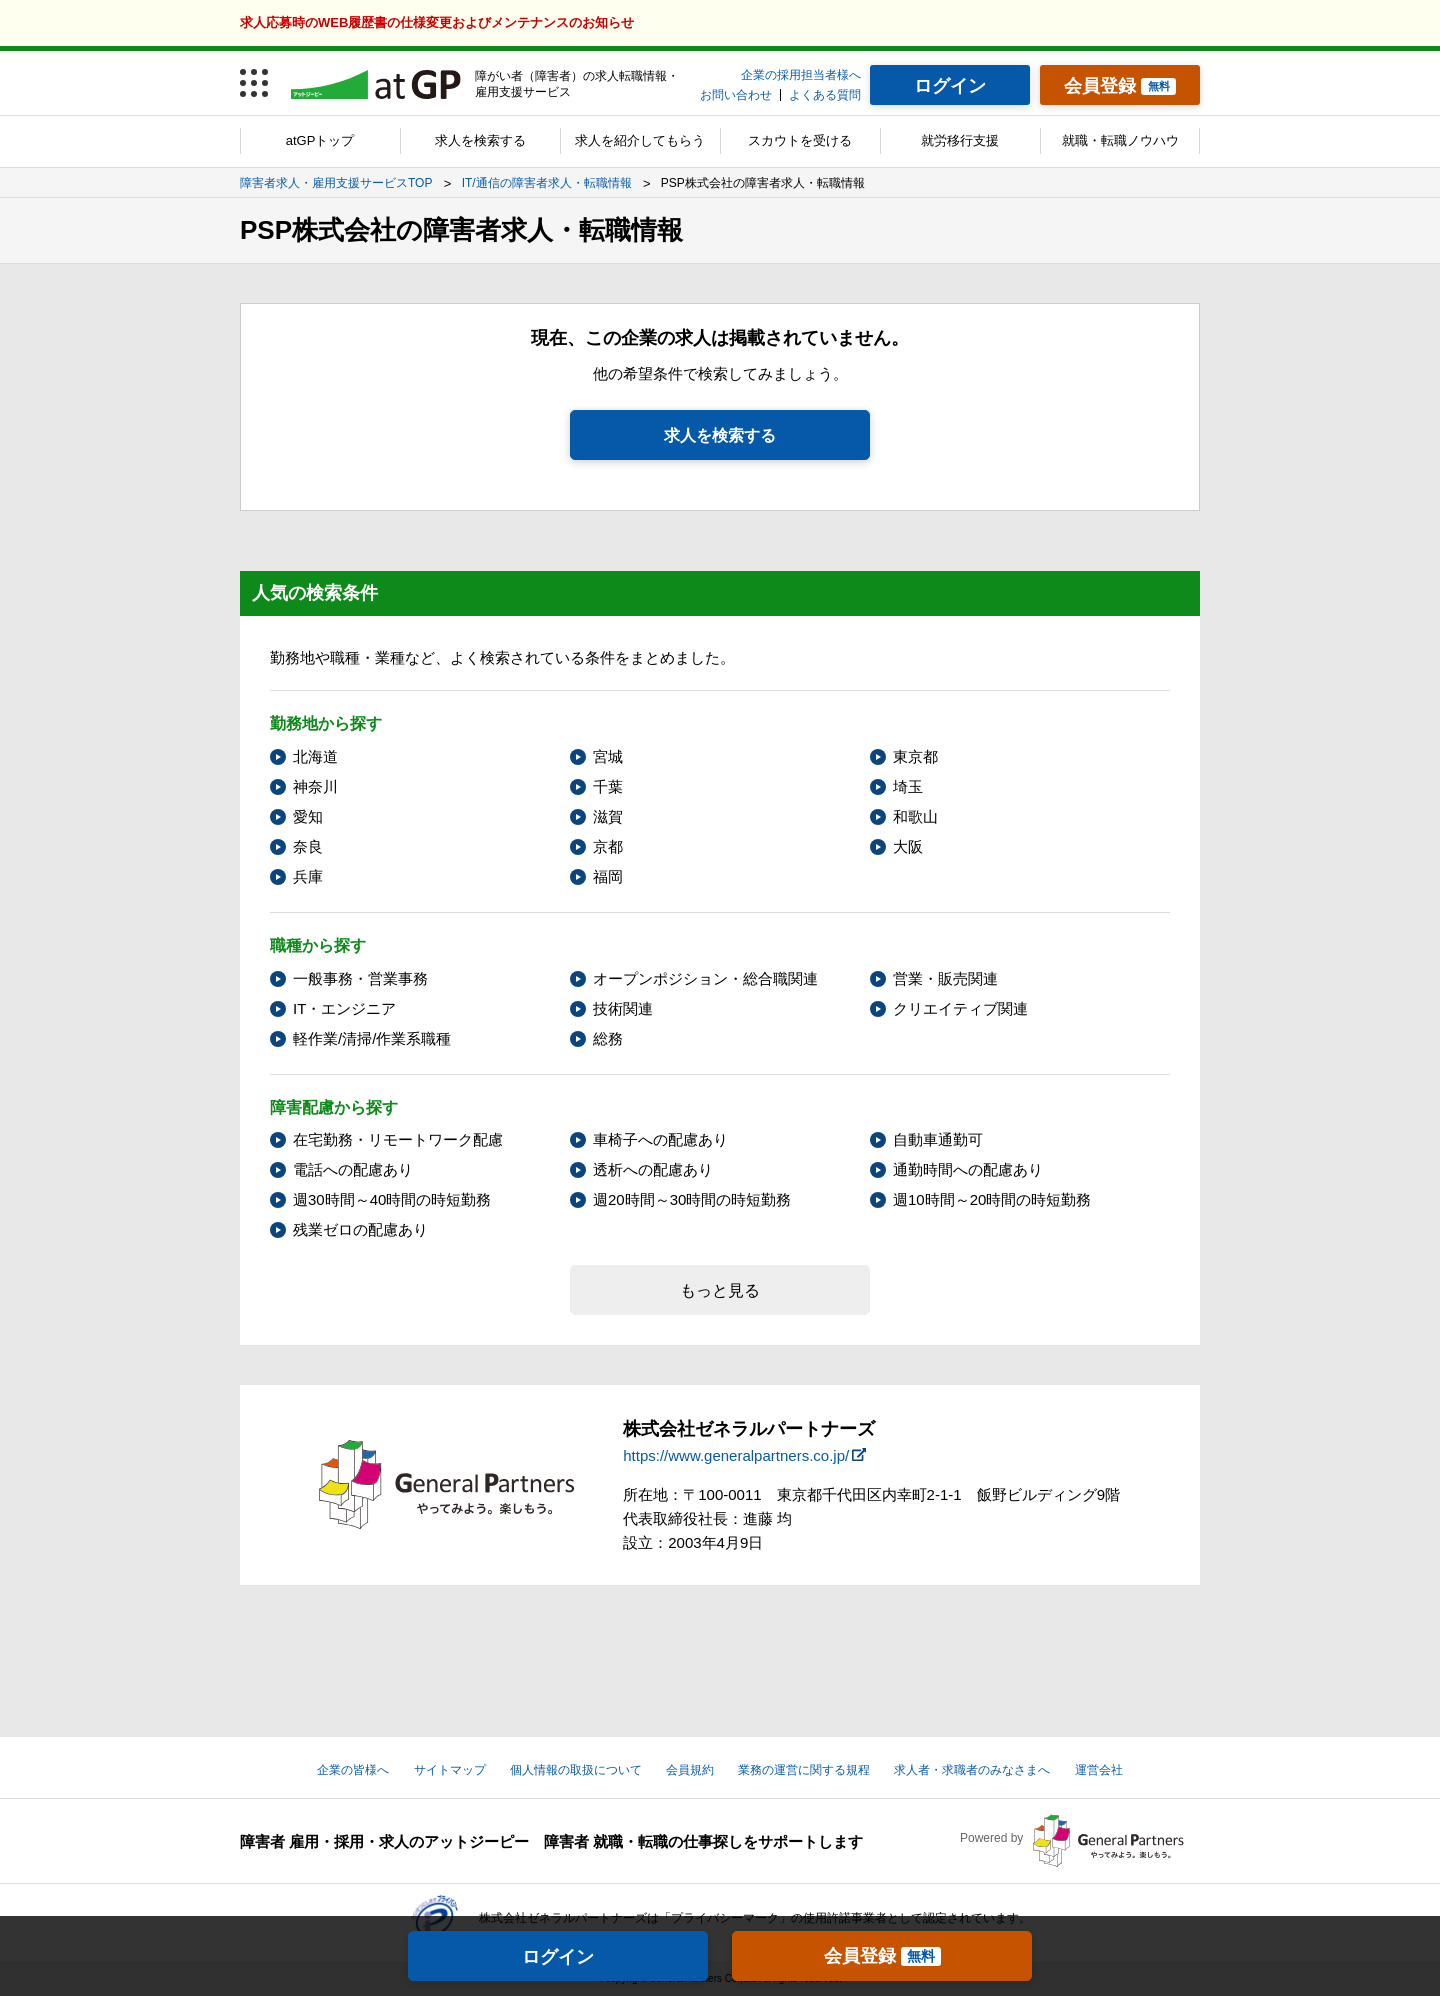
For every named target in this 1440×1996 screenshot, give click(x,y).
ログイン (558, 1957)
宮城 (608, 756)
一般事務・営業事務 (360, 978)
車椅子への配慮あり (660, 1139)
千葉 (608, 786)
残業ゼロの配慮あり (360, 1229)
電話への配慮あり (353, 1169)
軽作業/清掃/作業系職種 (372, 1038)
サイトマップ (450, 1770)
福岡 (608, 876)
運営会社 (1099, 1770)
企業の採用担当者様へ (801, 75)
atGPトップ (320, 140)
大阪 (908, 846)
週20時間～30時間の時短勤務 (692, 1199)
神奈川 (315, 786)
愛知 (308, 816)
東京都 (915, 756)
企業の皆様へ (353, 1770)
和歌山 (915, 816)
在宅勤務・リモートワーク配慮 (398, 1139)
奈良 (308, 846)
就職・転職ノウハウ (1120, 140)
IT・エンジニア (344, 1008)
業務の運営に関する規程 (804, 1770)
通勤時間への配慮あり (968, 1169)
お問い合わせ (736, 95)
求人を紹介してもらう (640, 140)
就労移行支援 (960, 140)
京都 (608, 846)
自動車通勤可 (938, 1139)
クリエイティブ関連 (960, 1008)
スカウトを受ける (800, 140)
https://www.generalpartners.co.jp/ (736, 1455)
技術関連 (623, 1008)
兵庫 (308, 876)
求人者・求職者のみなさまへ (972, 1770)
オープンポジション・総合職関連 (705, 978)
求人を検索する (480, 140)
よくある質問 (825, 95)
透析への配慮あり (653, 1169)
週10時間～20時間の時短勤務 (992, 1199)
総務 (608, 1038)
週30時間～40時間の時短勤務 (392, 1199)
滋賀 (608, 816)
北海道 (315, 756)
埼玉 (908, 786)
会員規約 (690, 1770)
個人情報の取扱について (576, 1770)
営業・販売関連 (945, 978)
